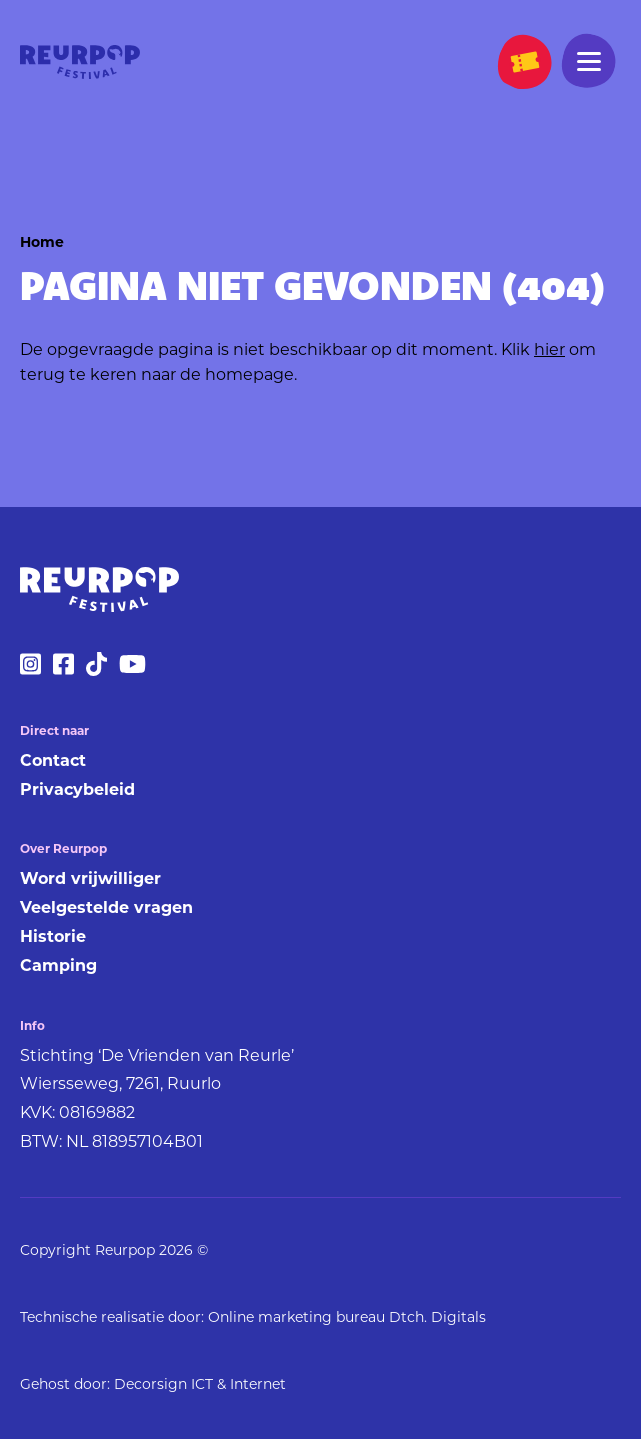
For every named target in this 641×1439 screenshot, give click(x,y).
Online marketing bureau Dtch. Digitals (347, 1317)
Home (42, 242)
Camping (58, 965)
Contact (53, 760)
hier (549, 349)
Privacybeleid (77, 789)
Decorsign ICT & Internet (200, 1384)
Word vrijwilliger (90, 878)
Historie (53, 936)
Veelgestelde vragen (106, 907)
